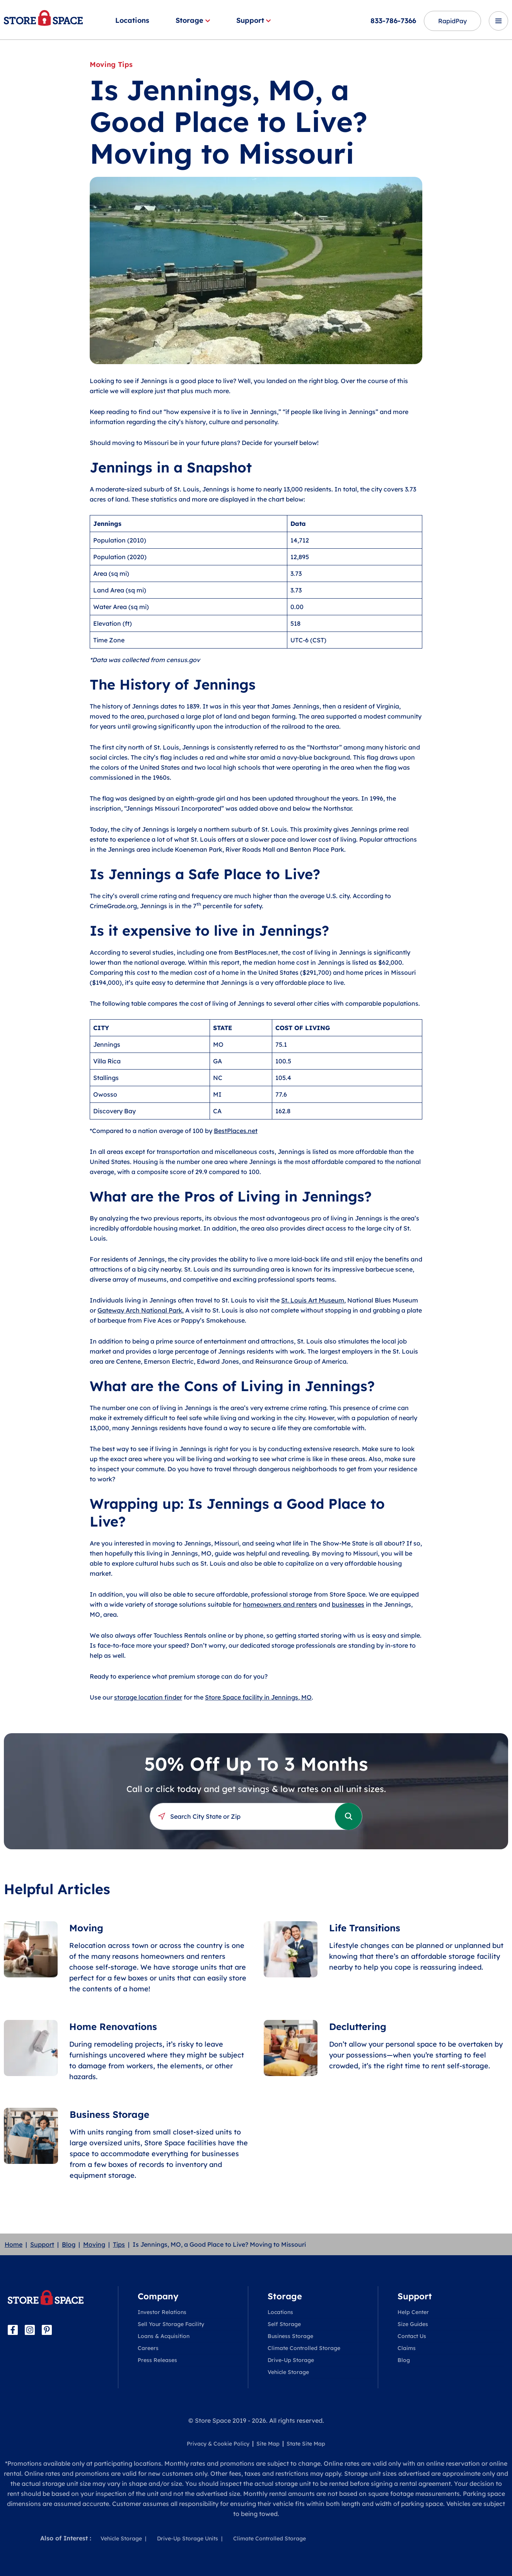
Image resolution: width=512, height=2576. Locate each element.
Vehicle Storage (288, 2372)
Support (253, 20)
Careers (148, 2348)
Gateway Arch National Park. (140, 1310)
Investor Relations (162, 2312)
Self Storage (284, 2324)
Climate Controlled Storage (304, 2348)
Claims (407, 2348)
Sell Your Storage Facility (171, 2324)
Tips (119, 2244)
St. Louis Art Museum (312, 1300)
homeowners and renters (280, 1604)
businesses (348, 1604)
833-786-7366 (393, 20)
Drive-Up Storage (291, 2360)
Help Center (413, 2312)
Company (158, 2296)
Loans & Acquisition (163, 2336)
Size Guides (413, 2324)
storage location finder (148, 1697)
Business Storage (290, 2336)
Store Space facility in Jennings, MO (258, 1697)
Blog (68, 2244)
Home (13, 2244)
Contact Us (412, 2336)
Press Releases (157, 2360)
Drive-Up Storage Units (187, 2538)
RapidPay (452, 21)
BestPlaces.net (236, 1131)
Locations (132, 20)
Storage (193, 20)
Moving (94, 2244)
